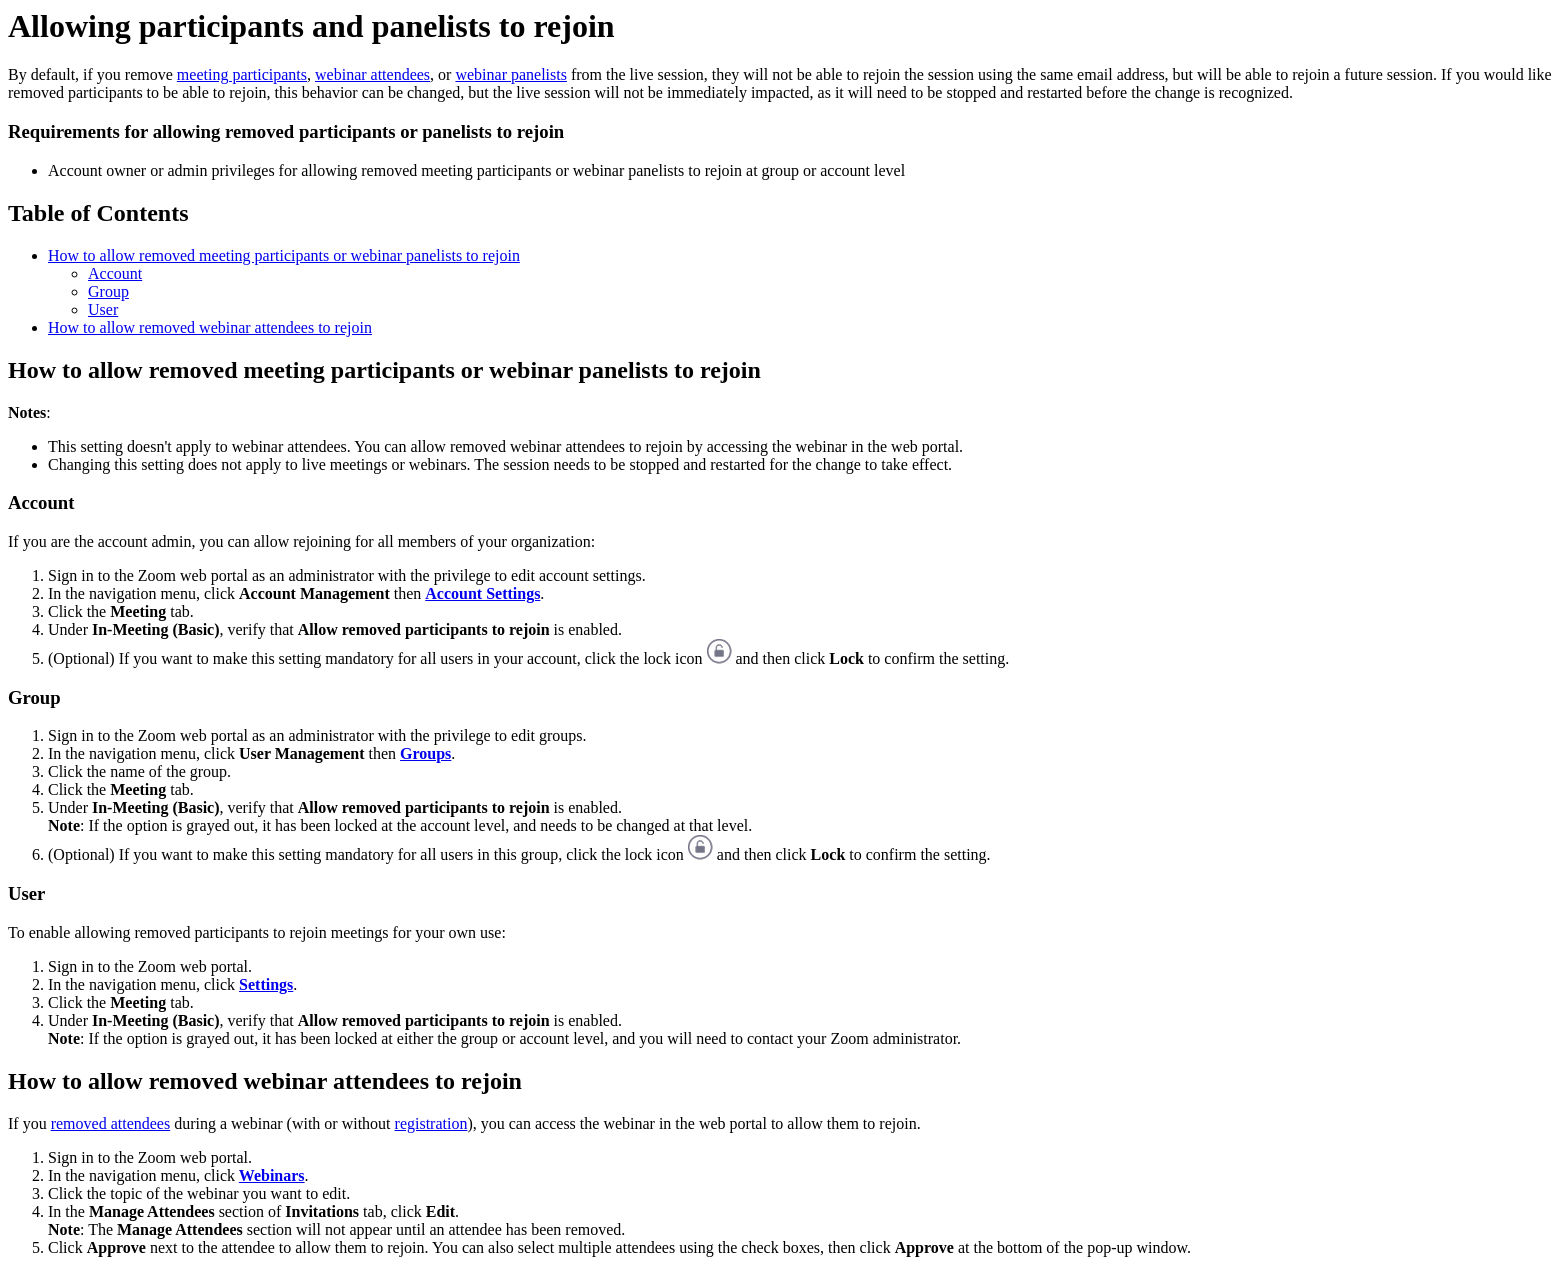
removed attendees (111, 1123)
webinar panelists (511, 74)
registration (431, 1123)
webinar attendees (372, 74)
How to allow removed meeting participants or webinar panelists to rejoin (284, 255)
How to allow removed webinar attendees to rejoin (210, 327)
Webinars (272, 1175)
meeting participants (242, 74)
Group (108, 291)
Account (115, 273)
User (103, 309)
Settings (266, 984)
